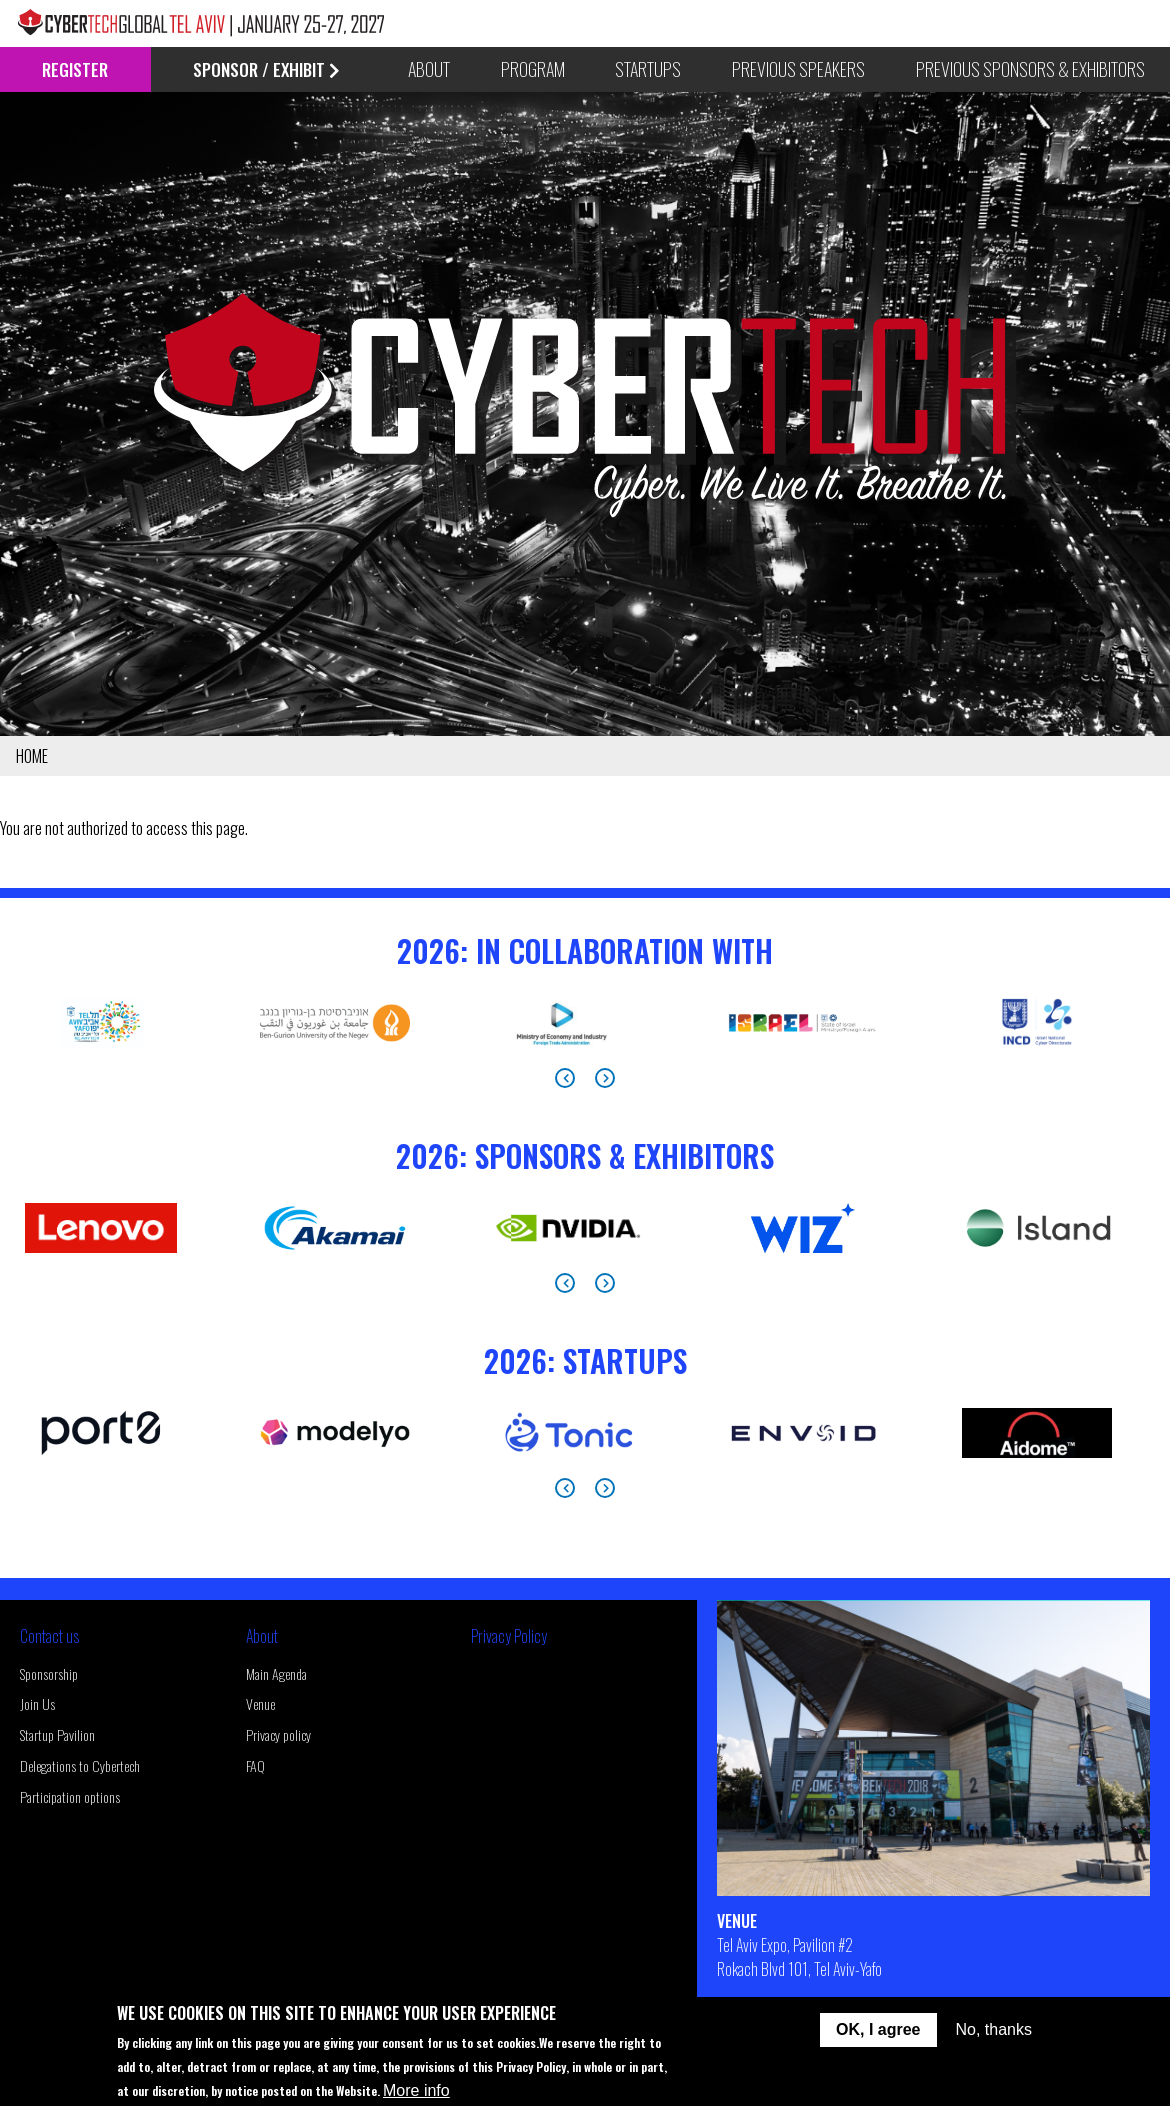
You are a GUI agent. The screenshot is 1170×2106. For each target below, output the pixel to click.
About (262, 1636)
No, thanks (994, 2029)
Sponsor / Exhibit (266, 69)
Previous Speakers (798, 69)
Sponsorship (49, 1673)
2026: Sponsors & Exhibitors (585, 1155)
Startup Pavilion (57, 1734)
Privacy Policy (509, 1636)
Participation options (70, 1796)
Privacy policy (278, 1734)
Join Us (37, 1703)
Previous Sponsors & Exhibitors (1030, 69)
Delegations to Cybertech (80, 1765)
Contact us (49, 1636)
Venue (260, 1703)
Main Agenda (276, 1673)
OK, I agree (878, 2029)
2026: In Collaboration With (585, 950)
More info (416, 2090)
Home (32, 756)
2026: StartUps (585, 1360)
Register (75, 69)
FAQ (255, 1765)
